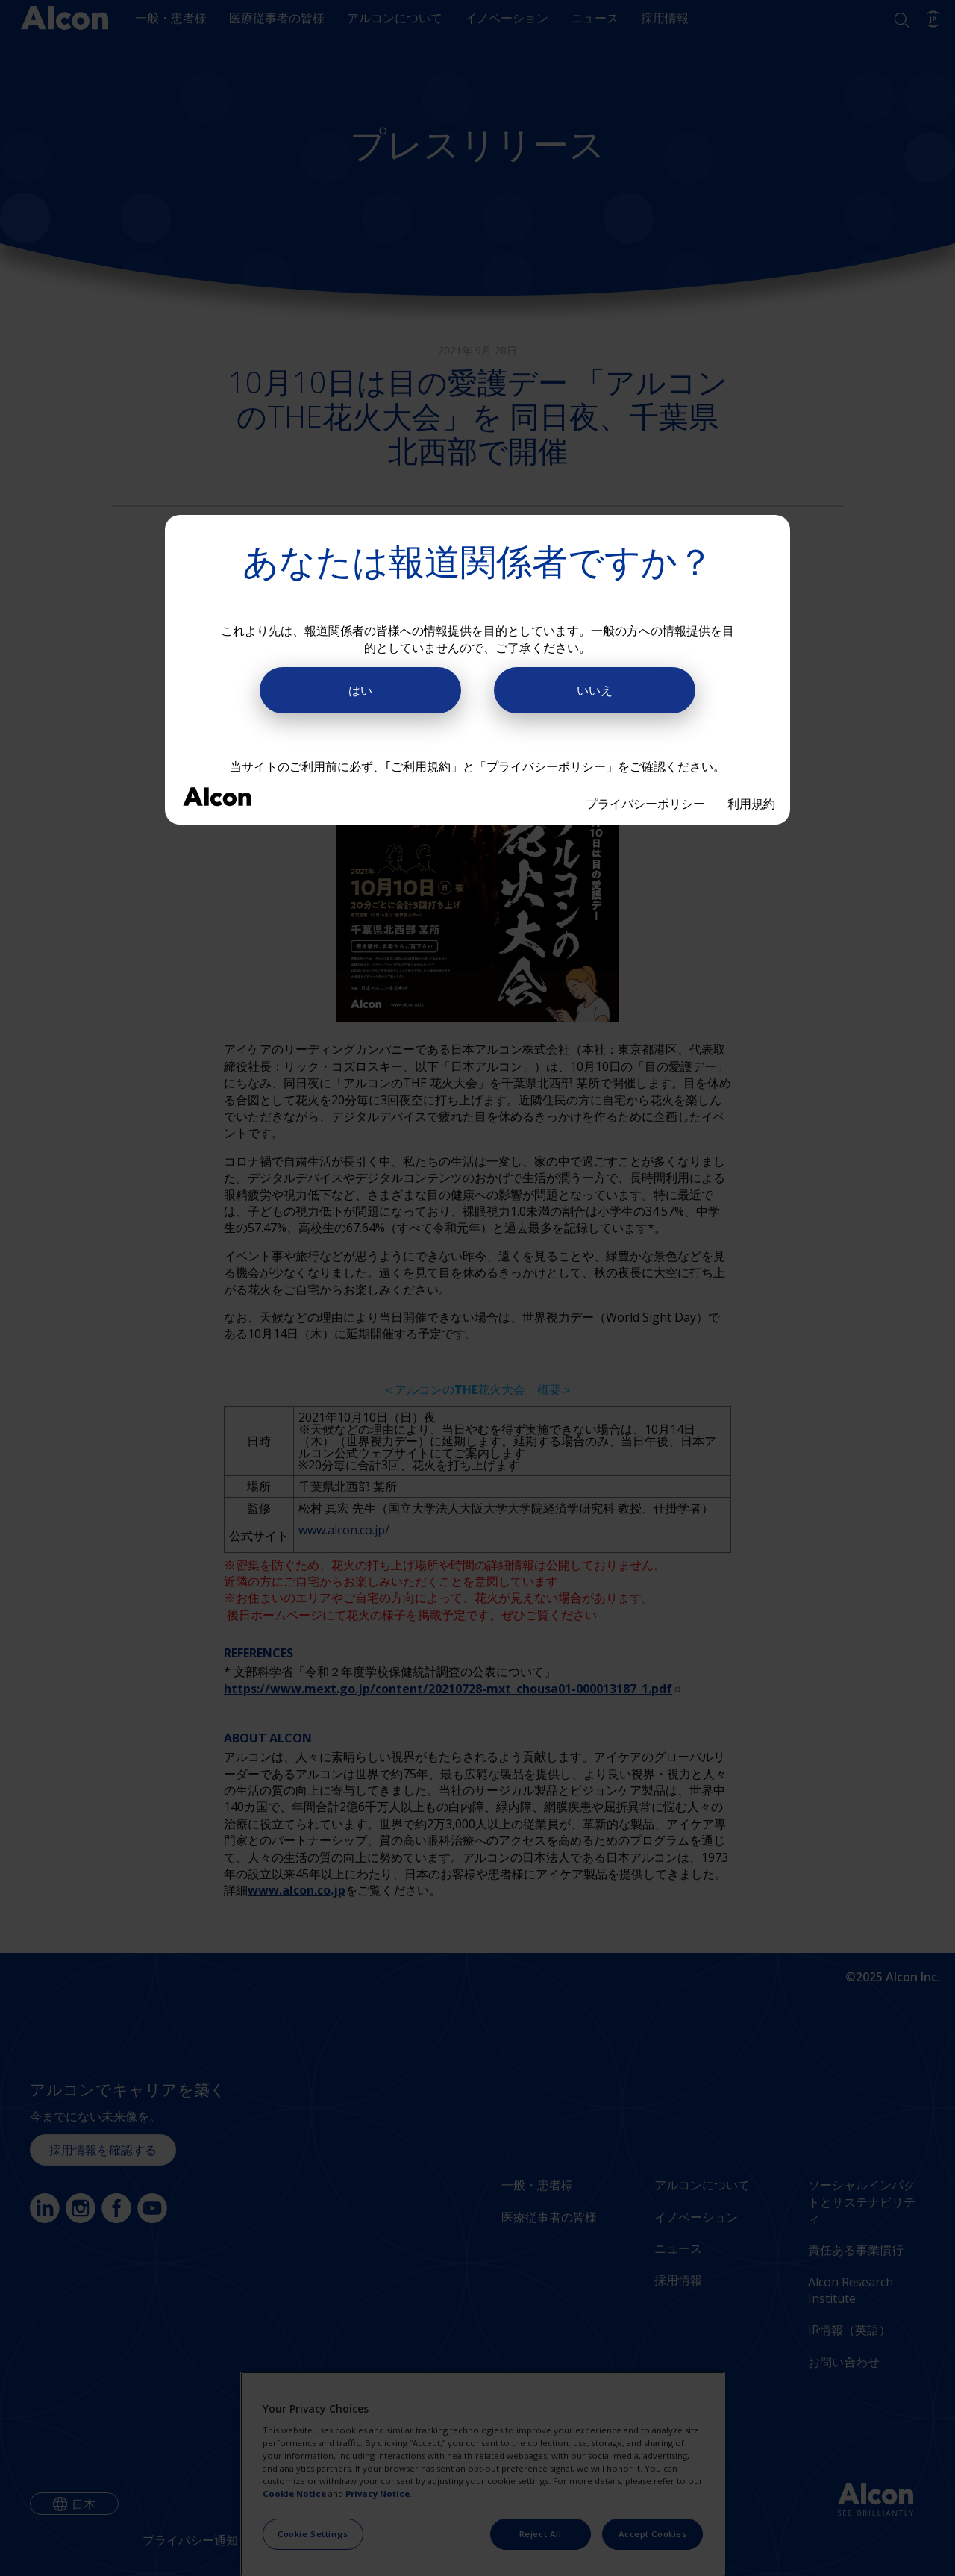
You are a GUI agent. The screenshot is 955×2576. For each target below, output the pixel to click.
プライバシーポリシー (645, 804)
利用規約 (751, 804)
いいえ (595, 690)
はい (360, 690)
